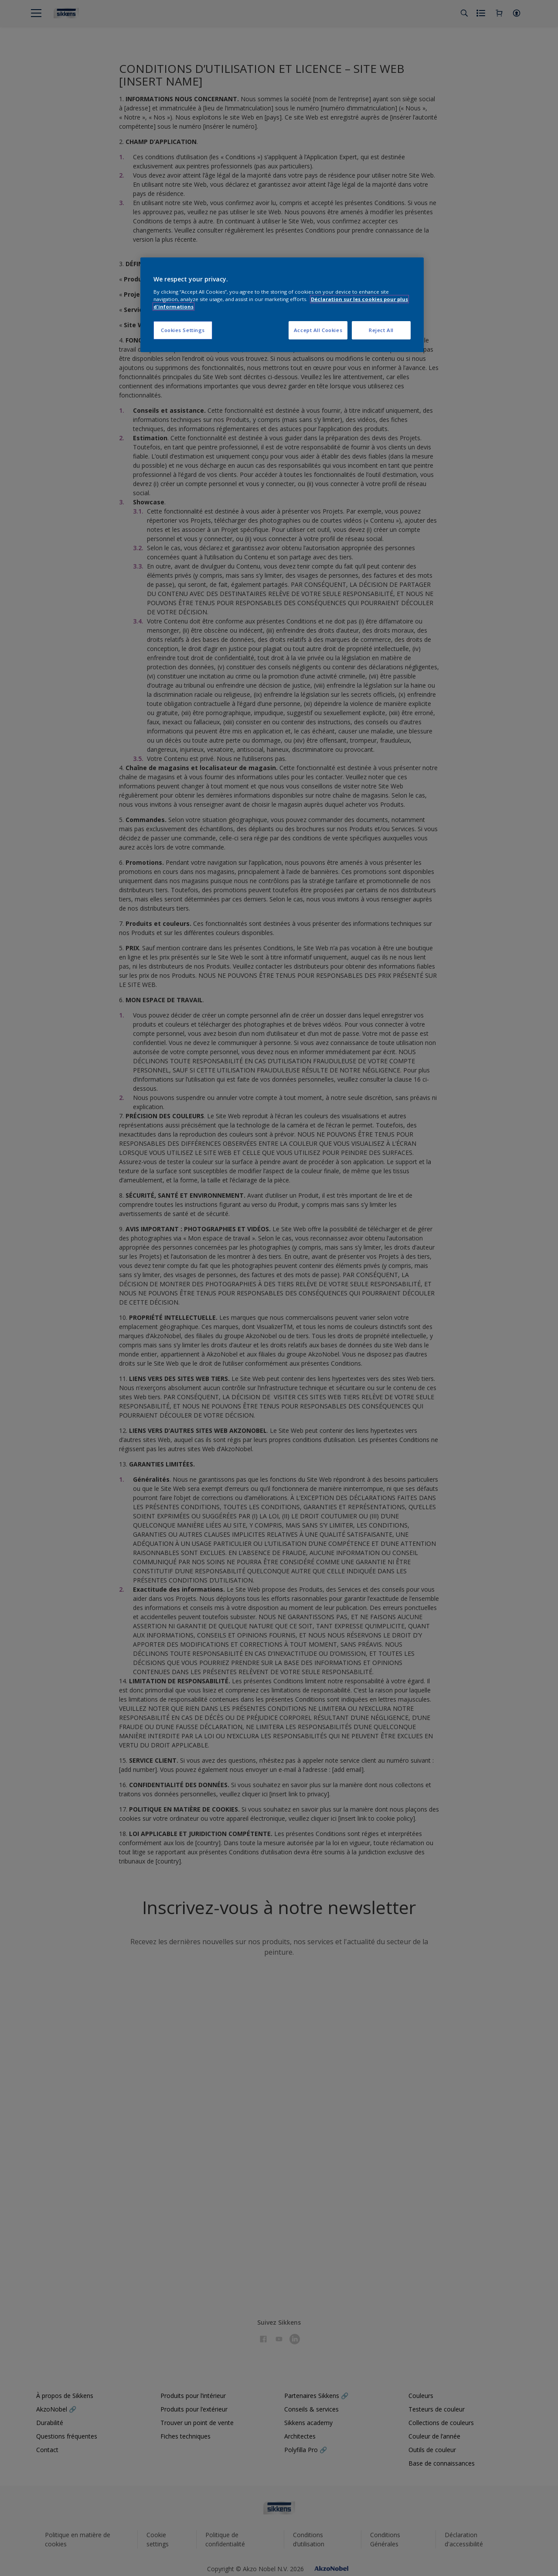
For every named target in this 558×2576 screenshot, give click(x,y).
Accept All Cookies (318, 330)
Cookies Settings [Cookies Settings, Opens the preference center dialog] (183, 330)
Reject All (381, 330)
